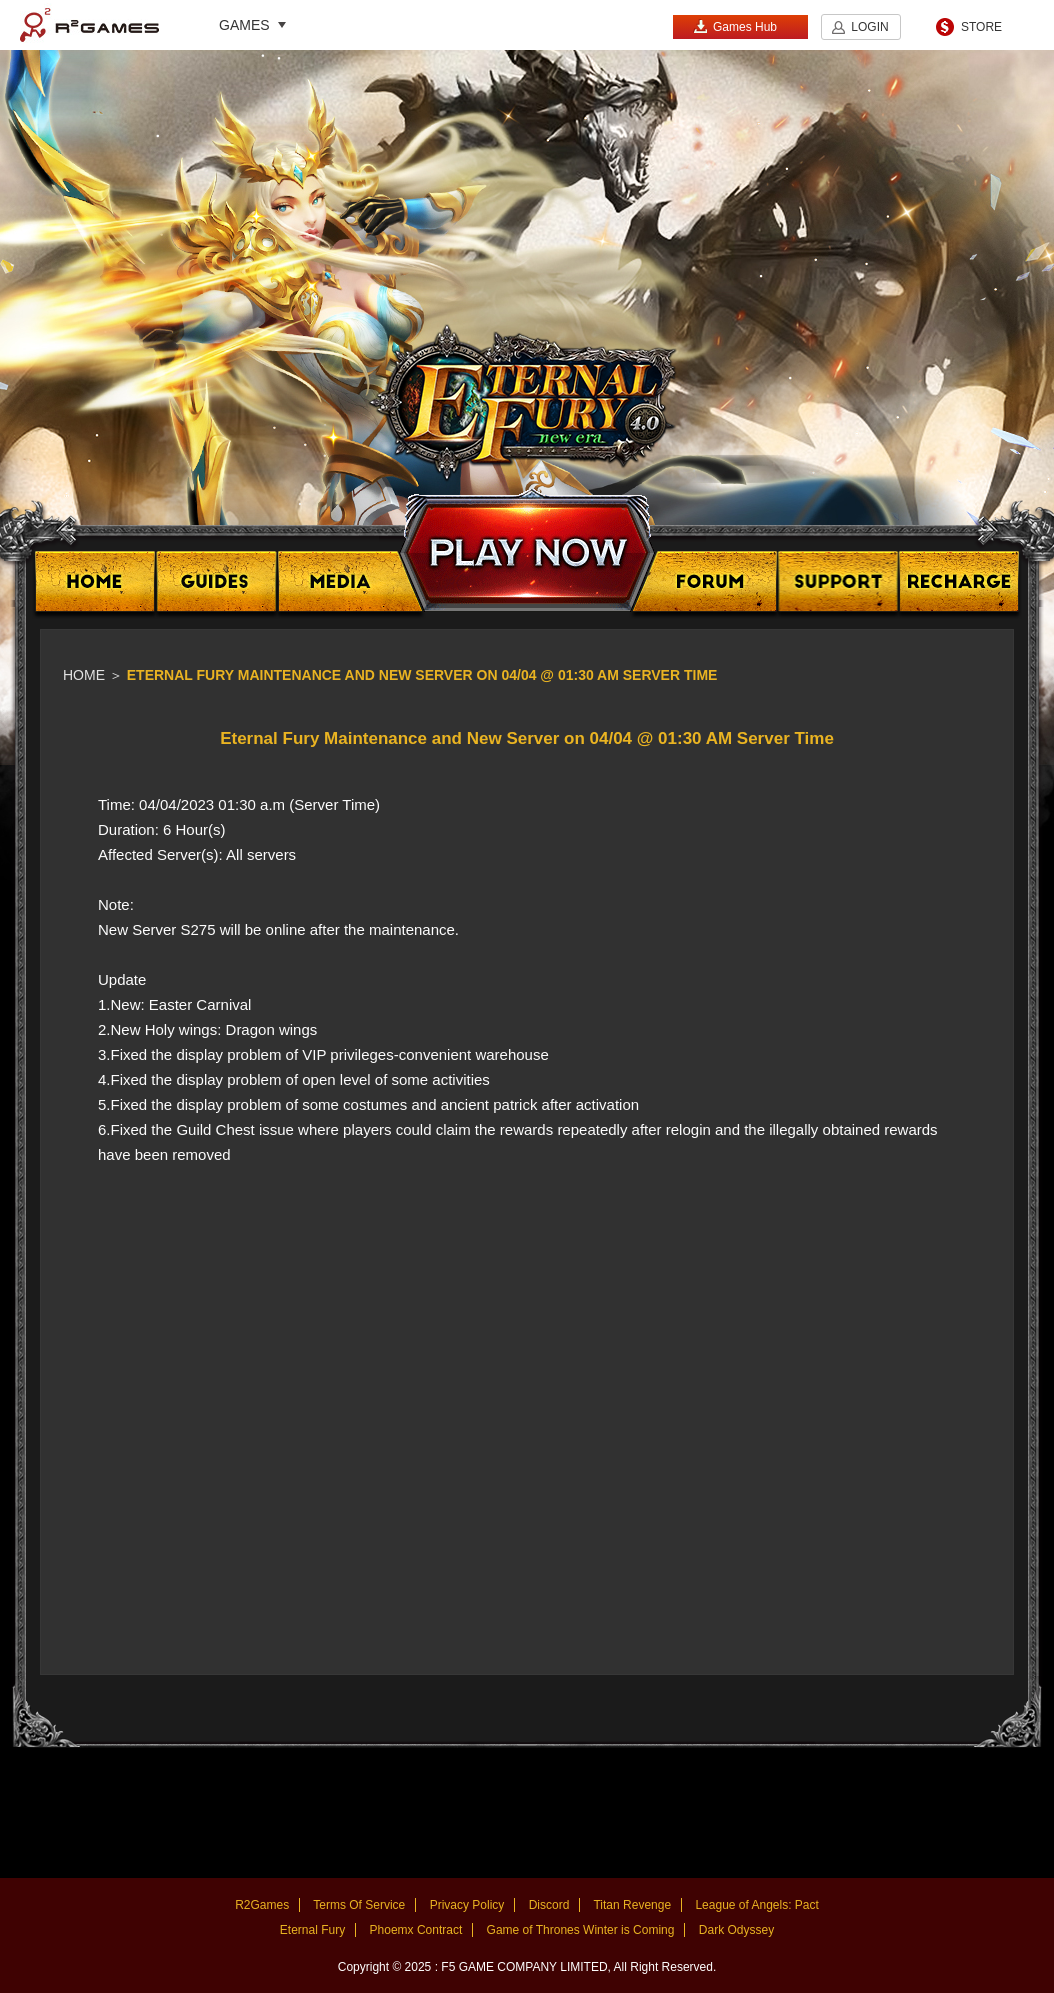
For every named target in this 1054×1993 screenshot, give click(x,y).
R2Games (89, 25)
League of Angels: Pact (756, 1905)
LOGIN (869, 27)
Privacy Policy (467, 1905)
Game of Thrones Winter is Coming (581, 1930)
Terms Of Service (359, 1905)
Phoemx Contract (416, 1930)
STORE (981, 27)
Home (84, 675)
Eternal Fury (312, 1930)
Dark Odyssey (736, 1930)
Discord (549, 1905)
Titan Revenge (632, 1905)
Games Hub (735, 26)
